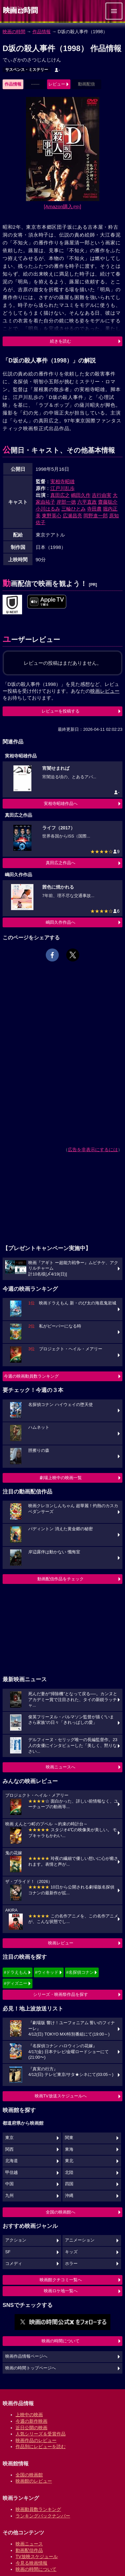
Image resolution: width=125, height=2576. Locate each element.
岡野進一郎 (95, 515)
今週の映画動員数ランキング (31, 1376)
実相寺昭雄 (62, 481)
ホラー (71, 2263)
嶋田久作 (81, 495)
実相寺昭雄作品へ (61, 803)
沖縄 (69, 2195)
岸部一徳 (66, 502)
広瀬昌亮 (72, 515)
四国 (69, 2184)
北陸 (69, 2172)
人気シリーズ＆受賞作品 (41, 2433)
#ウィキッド (46, 1972)
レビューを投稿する (61, 711)
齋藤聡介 (108, 502)
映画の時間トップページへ (30, 2368)
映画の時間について (61, 2340)
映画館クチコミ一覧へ (61, 2279)
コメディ (13, 2263)
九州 (9, 2195)
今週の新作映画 (31, 2421)
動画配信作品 (29, 2550)
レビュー (56, 84)
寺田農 (94, 508)
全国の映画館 (29, 2474)
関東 (69, 2137)
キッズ (71, 2252)
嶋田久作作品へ (60, 922)
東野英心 (51, 515)
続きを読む (60, 341)
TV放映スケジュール (37, 2556)
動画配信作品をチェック (60, 1578)
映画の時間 (14, 31)
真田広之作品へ (60, 862)
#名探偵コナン (80, 1972)
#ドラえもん (15, 1972)
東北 (69, 2161)
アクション (15, 2240)
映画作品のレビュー (36, 2440)
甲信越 (11, 2172)
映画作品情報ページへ (26, 2356)
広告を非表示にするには (93, 1149)
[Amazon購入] (62, 206)
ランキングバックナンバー (43, 2515)
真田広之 (60, 495)
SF (7, 2252)
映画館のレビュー (34, 2481)
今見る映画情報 (31, 2563)
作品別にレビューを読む (41, 2446)
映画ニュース (29, 2543)
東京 (9, 2137)
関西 (9, 2149)
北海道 (11, 2161)
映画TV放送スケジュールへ (61, 2095)
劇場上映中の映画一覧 (61, 1477)
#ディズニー (15, 1983)
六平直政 (87, 502)
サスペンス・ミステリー (26, 69)
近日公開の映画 (31, 2427)
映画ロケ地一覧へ (61, 2290)
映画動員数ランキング (38, 2509)
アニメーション (79, 2240)
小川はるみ (48, 508)
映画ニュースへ (60, 1767)
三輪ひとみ (73, 508)
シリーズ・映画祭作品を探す (60, 1994)
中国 (9, 2184)
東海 (69, 2149)
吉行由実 (101, 495)
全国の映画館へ (60, 2212)
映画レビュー (60, 1943)
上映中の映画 (29, 2414)
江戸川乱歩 (62, 488)
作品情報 (41, 31)
